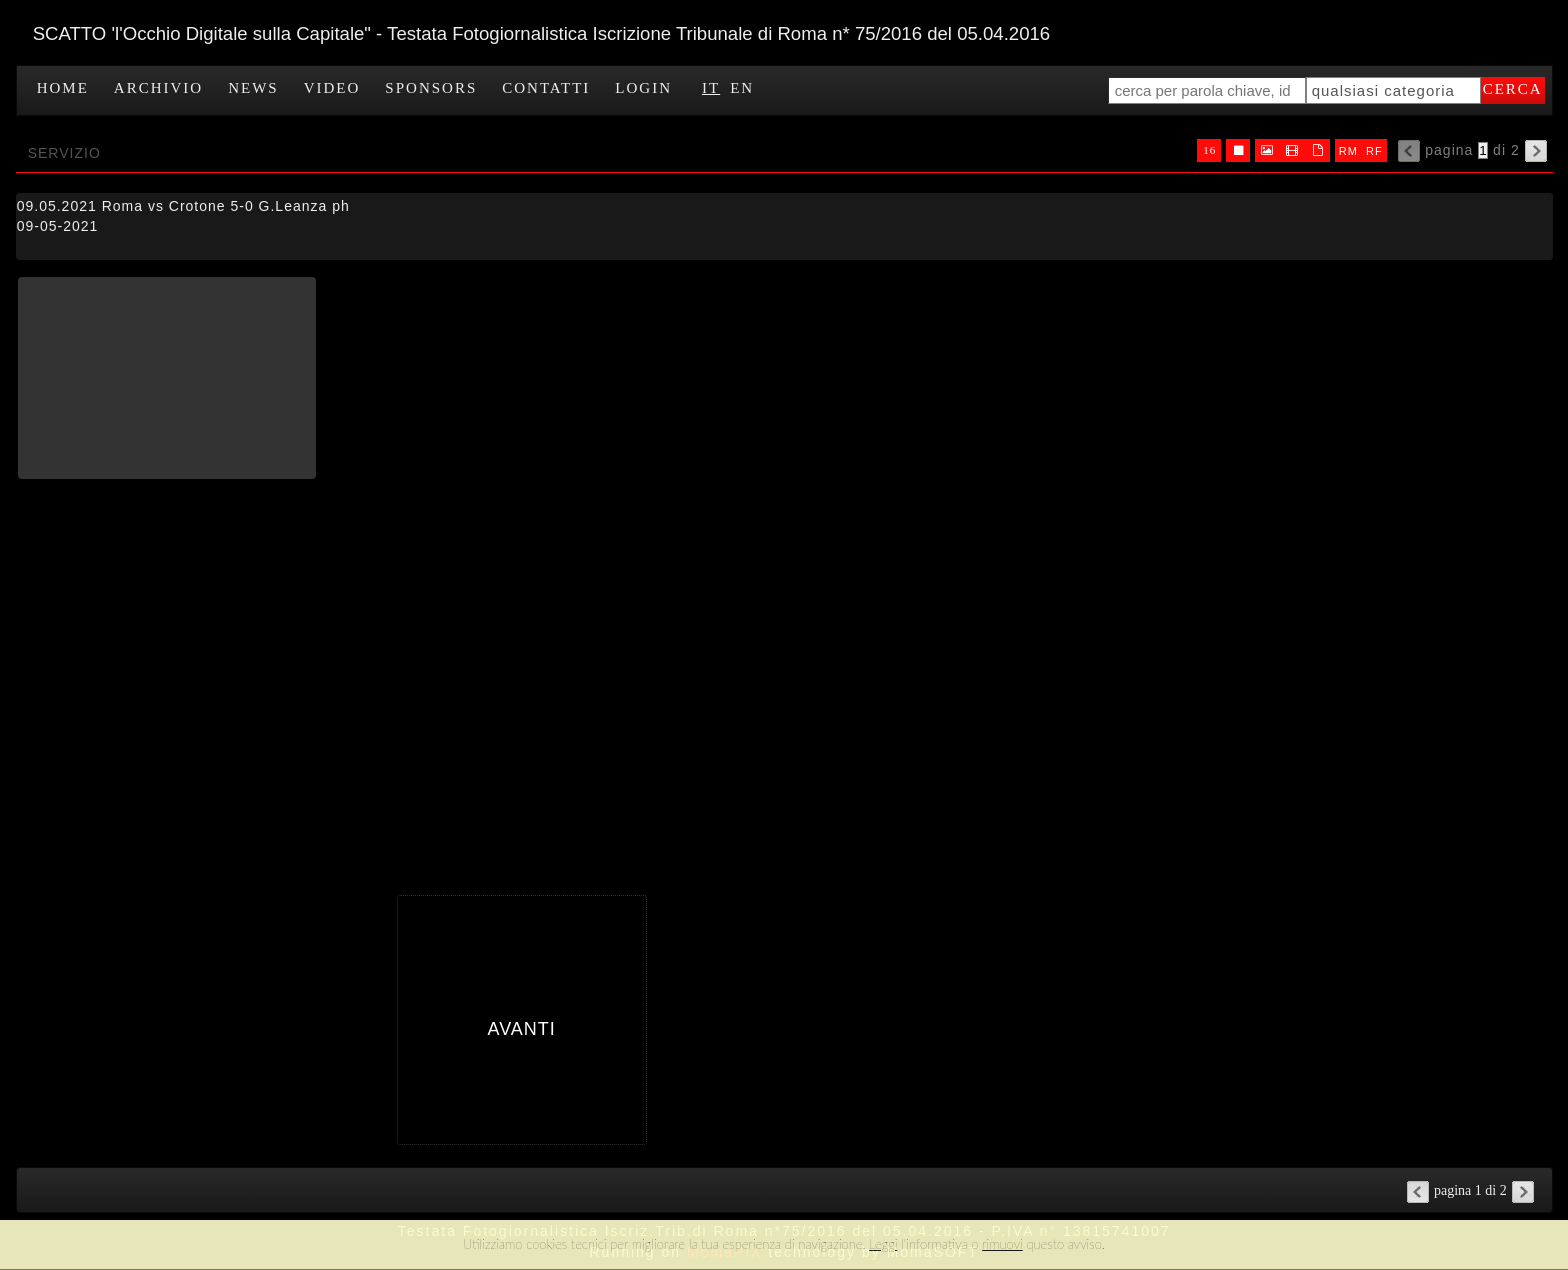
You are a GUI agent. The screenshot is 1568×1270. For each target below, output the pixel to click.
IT (711, 88)
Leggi (883, 1244)
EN (742, 88)
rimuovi (1002, 1244)
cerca (1513, 89)
